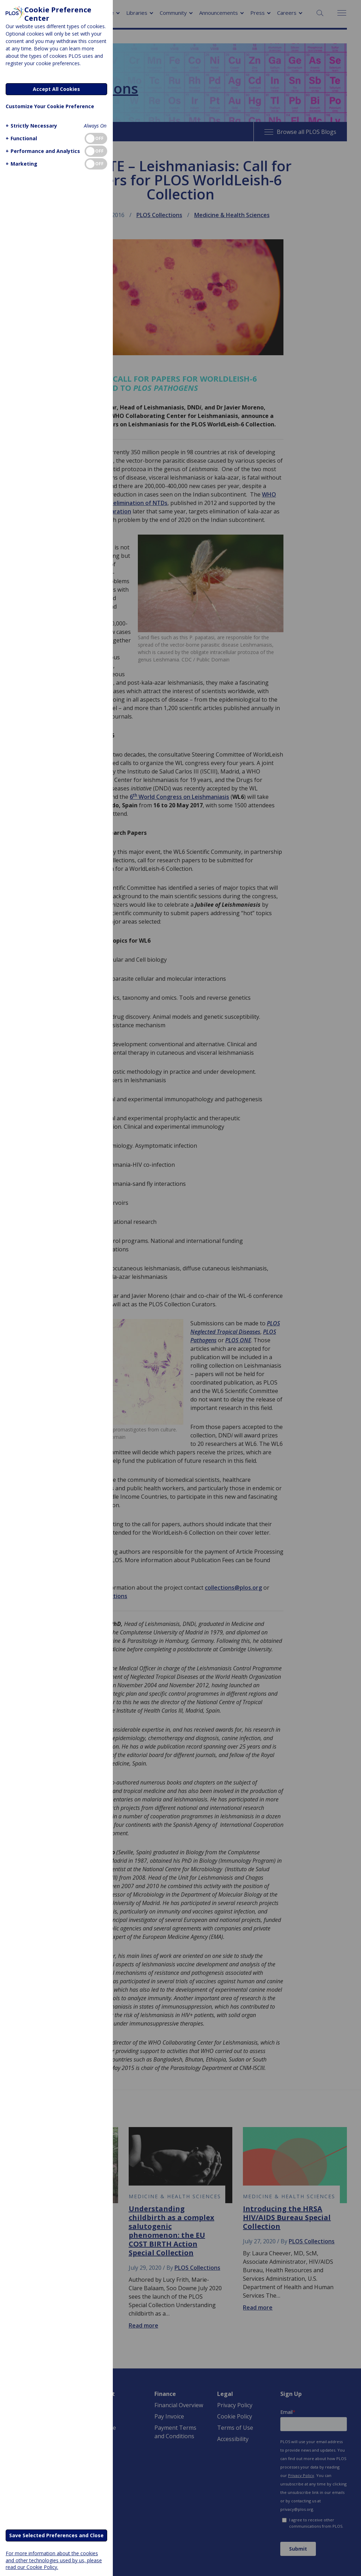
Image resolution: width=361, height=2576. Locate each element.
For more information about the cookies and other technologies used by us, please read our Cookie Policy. (54, 2560)
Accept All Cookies (56, 89)
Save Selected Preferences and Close (56, 2535)
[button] (30, 125)
